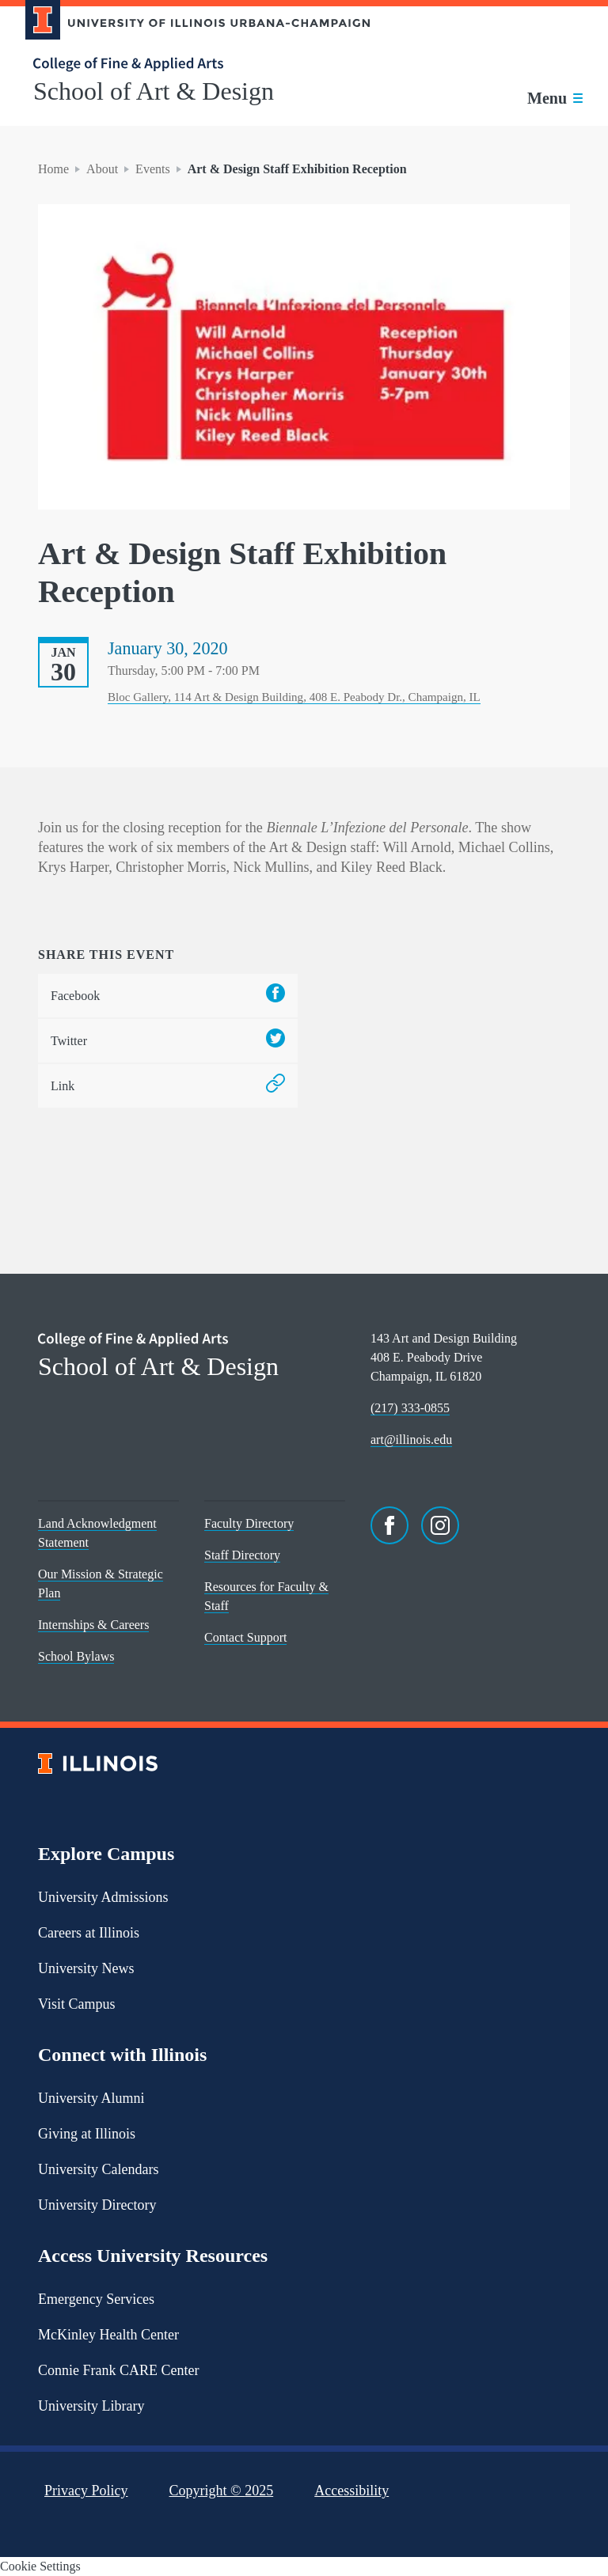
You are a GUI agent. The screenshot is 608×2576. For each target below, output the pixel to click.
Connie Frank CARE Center (118, 2370)
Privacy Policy (86, 2490)
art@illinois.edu (411, 1439)
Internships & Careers (93, 1624)
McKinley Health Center (108, 2335)
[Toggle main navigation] (555, 98)
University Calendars (98, 2169)
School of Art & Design (153, 91)
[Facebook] (389, 1525)
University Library (91, 2406)
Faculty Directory (249, 1523)
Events (152, 169)
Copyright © (221, 2490)
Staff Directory (242, 1555)
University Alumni (91, 2098)
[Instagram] (440, 1525)
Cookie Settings (40, 2566)
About (102, 169)
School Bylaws (76, 1656)
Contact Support (245, 1637)
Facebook (168, 995)
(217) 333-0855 (410, 1408)
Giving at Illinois (86, 2134)
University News (86, 1968)
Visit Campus (76, 2004)
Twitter (168, 1041)
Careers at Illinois (88, 1933)
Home (53, 169)
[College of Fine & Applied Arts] (191, 64)
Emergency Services (96, 2299)
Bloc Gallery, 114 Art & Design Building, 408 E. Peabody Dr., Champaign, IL (294, 697)
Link (168, 1086)
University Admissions (103, 1897)
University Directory (97, 2205)
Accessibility (351, 2490)
